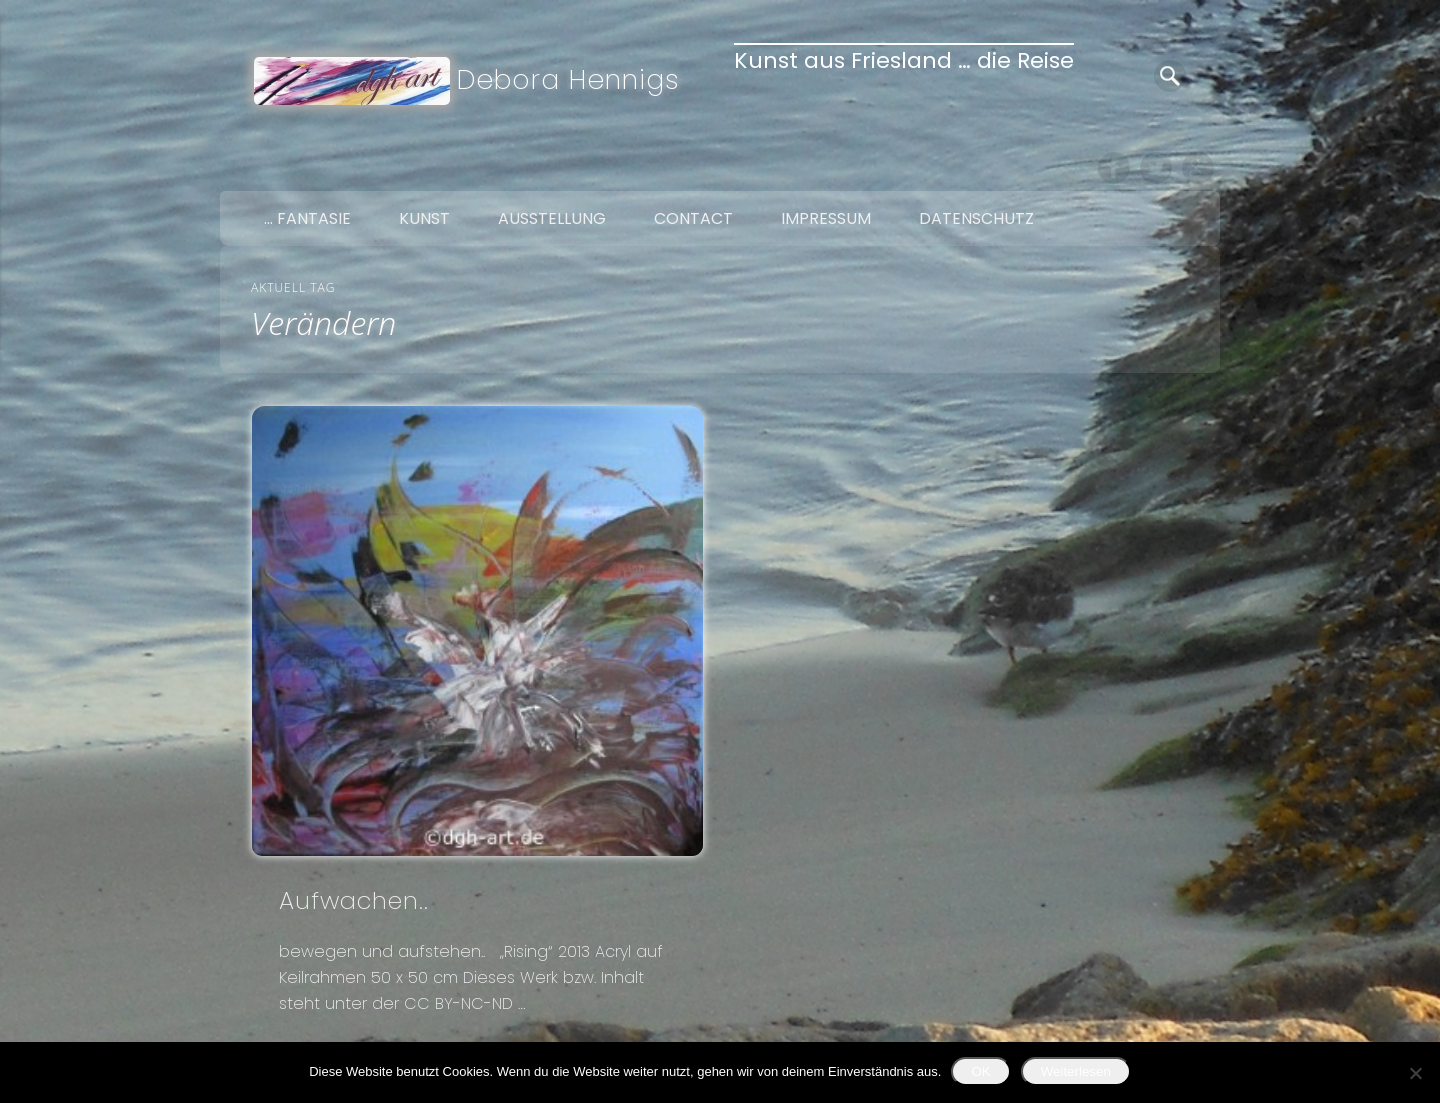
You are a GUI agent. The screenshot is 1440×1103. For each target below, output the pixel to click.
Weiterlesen (1076, 1071)
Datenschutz (976, 218)
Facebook (1114, 168)
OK (980, 1071)
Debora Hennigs (568, 79)
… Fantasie (307, 218)
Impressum (826, 218)
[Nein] (1415, 1073)
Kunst (424, 218)
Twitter (1156, 168)
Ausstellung (552, 218)
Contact (693, 218)
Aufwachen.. (354, 900)
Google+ (1198, 168)
